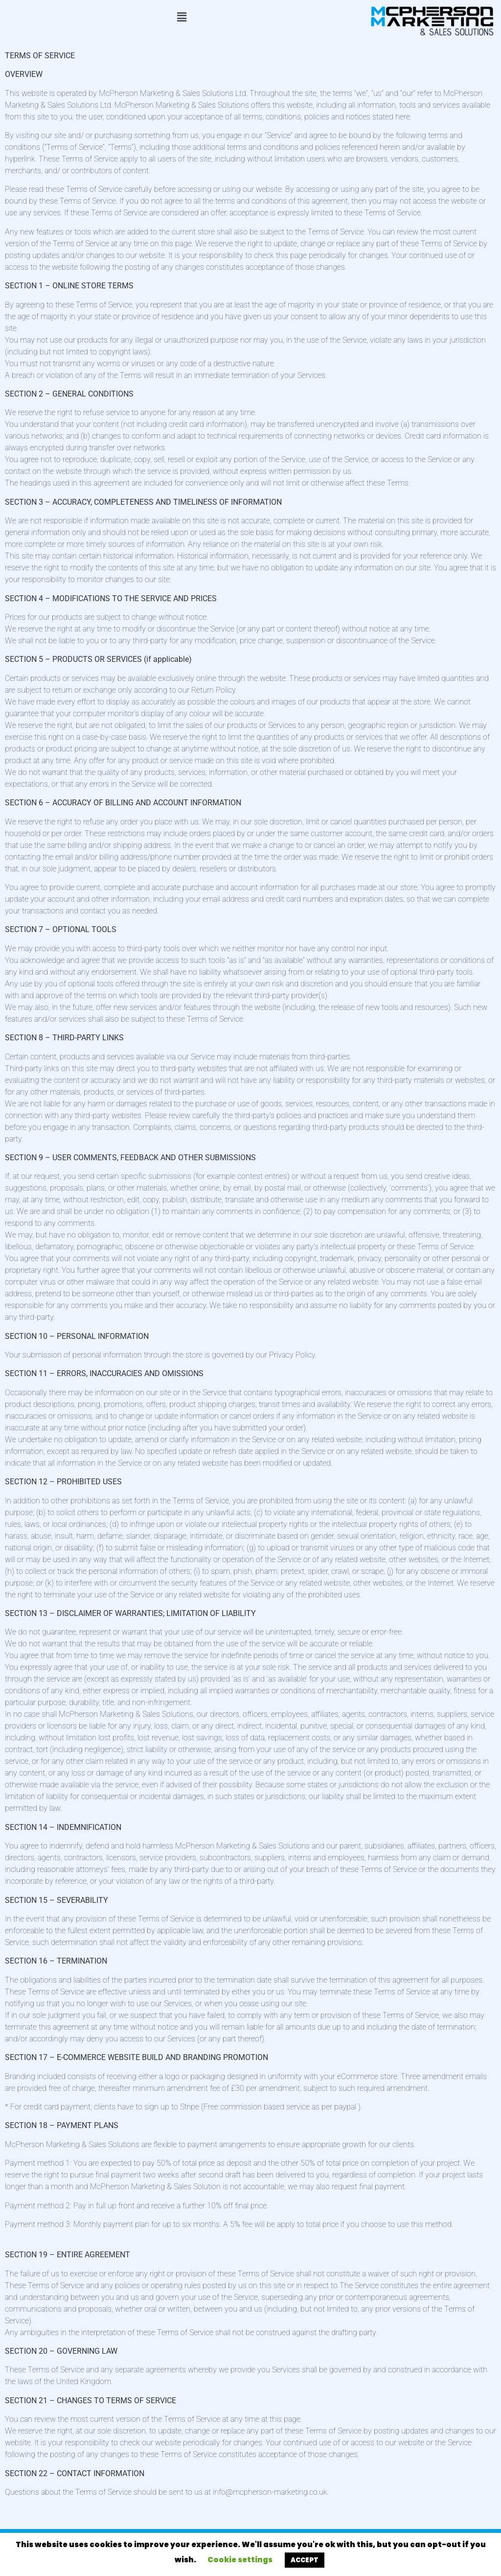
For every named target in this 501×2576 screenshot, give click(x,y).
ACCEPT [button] (305, 2560)
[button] (181, 17)
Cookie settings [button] (240, 2559)
